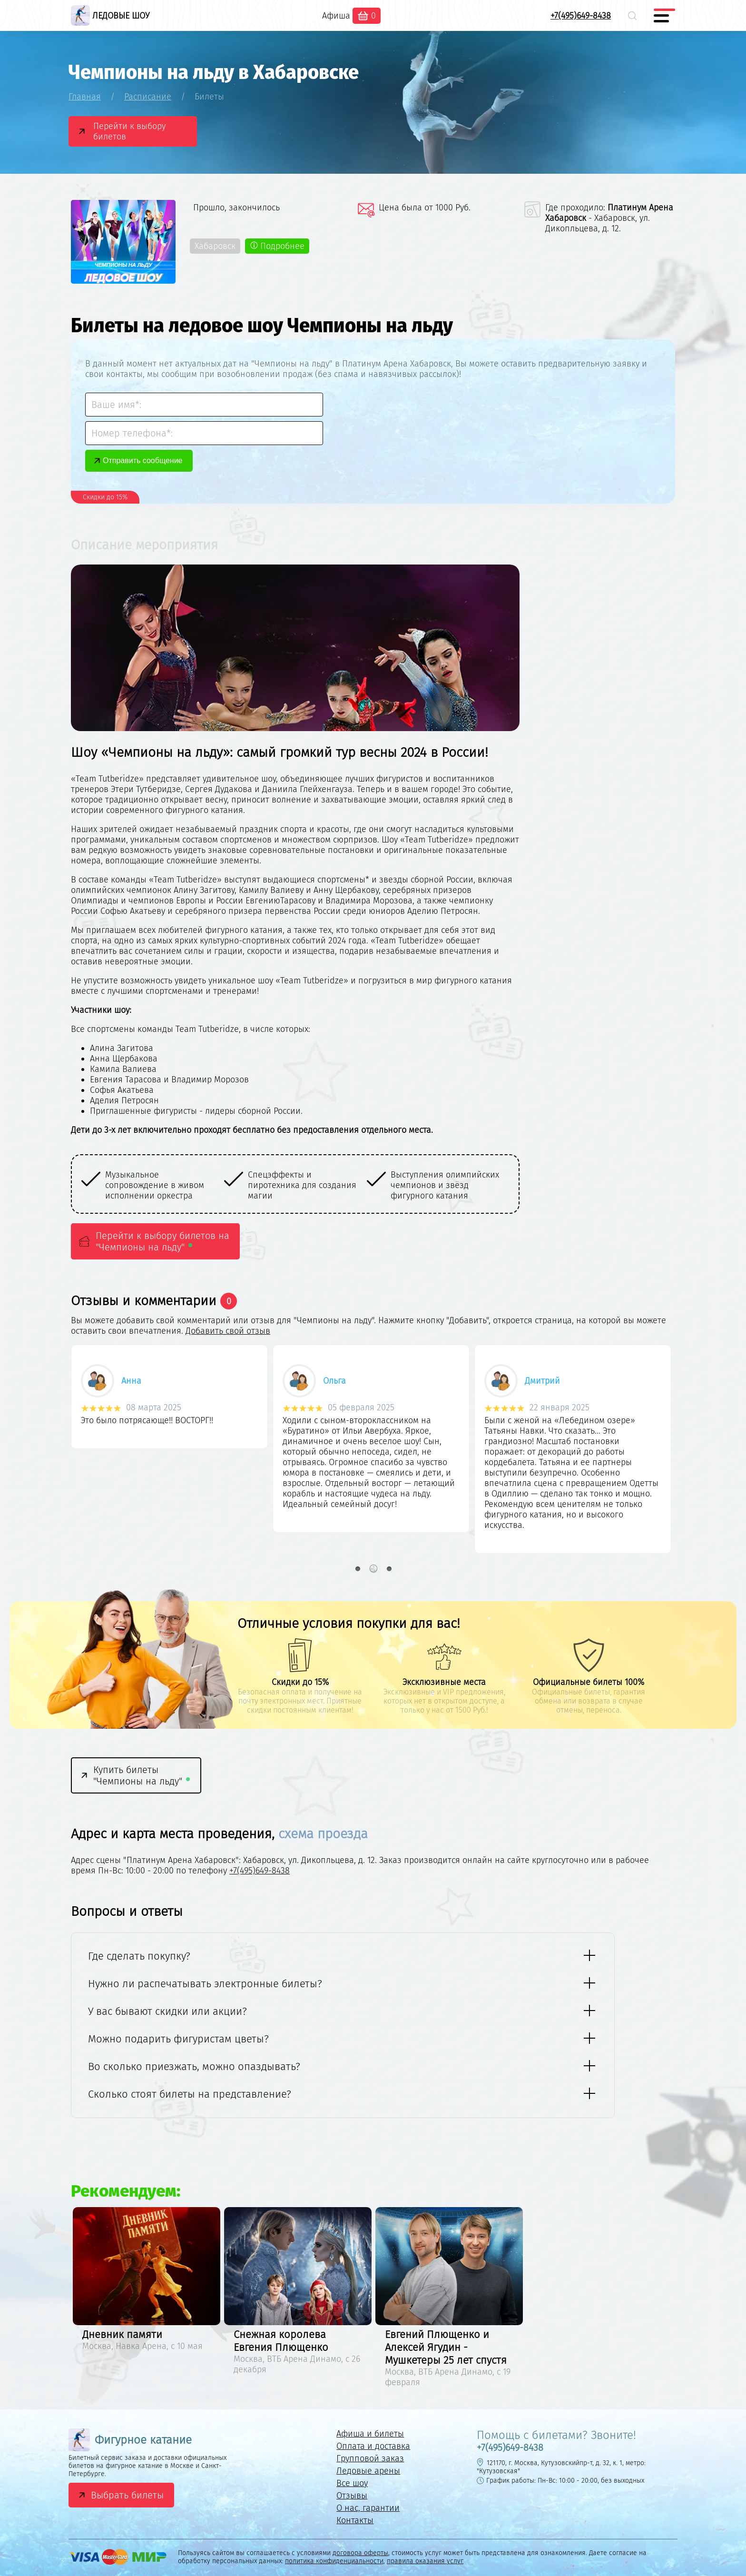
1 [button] (357, 1569)
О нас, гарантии (368, 2508)
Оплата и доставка (373, 2446)
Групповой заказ (370, 2458)
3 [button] (388, 1569)
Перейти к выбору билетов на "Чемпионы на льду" (162, 1241)
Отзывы (351, 2495)
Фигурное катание (130, 2439)
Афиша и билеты (370, 2433)
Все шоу (352, 2483)
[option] (152, 1185)
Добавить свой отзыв (228, 1331)
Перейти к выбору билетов (129, 131)
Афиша (336, 15)
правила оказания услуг (425, 2561)
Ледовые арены (368, 2471)
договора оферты (360, 2553)
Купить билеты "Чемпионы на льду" (142, 1775)
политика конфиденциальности (334, 2561)
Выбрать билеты (127, 2495)
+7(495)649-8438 (580, 15)
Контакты (354, 2520)
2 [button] (373, 1569)
